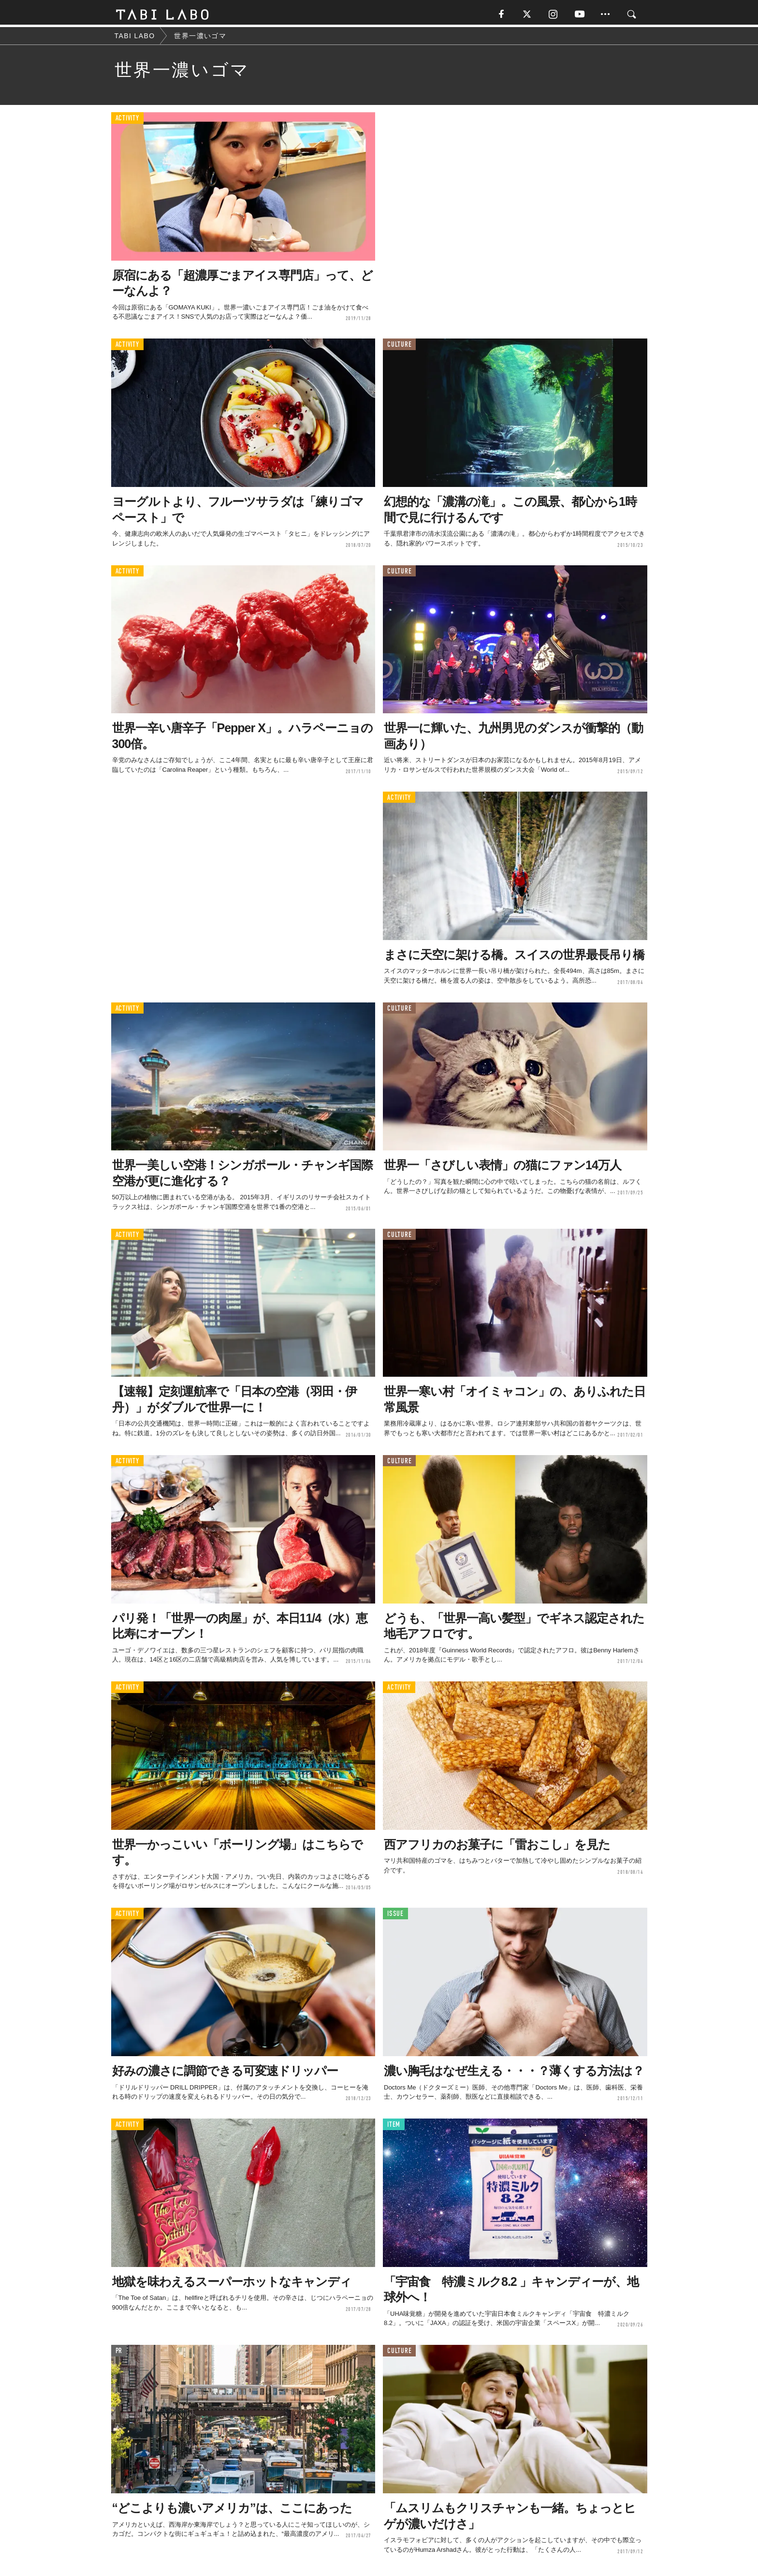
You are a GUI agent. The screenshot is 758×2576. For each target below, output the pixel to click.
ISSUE (395, 1916)
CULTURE (399, 347)
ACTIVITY (127, 120)
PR (119, 2353)
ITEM (393, 2127)
